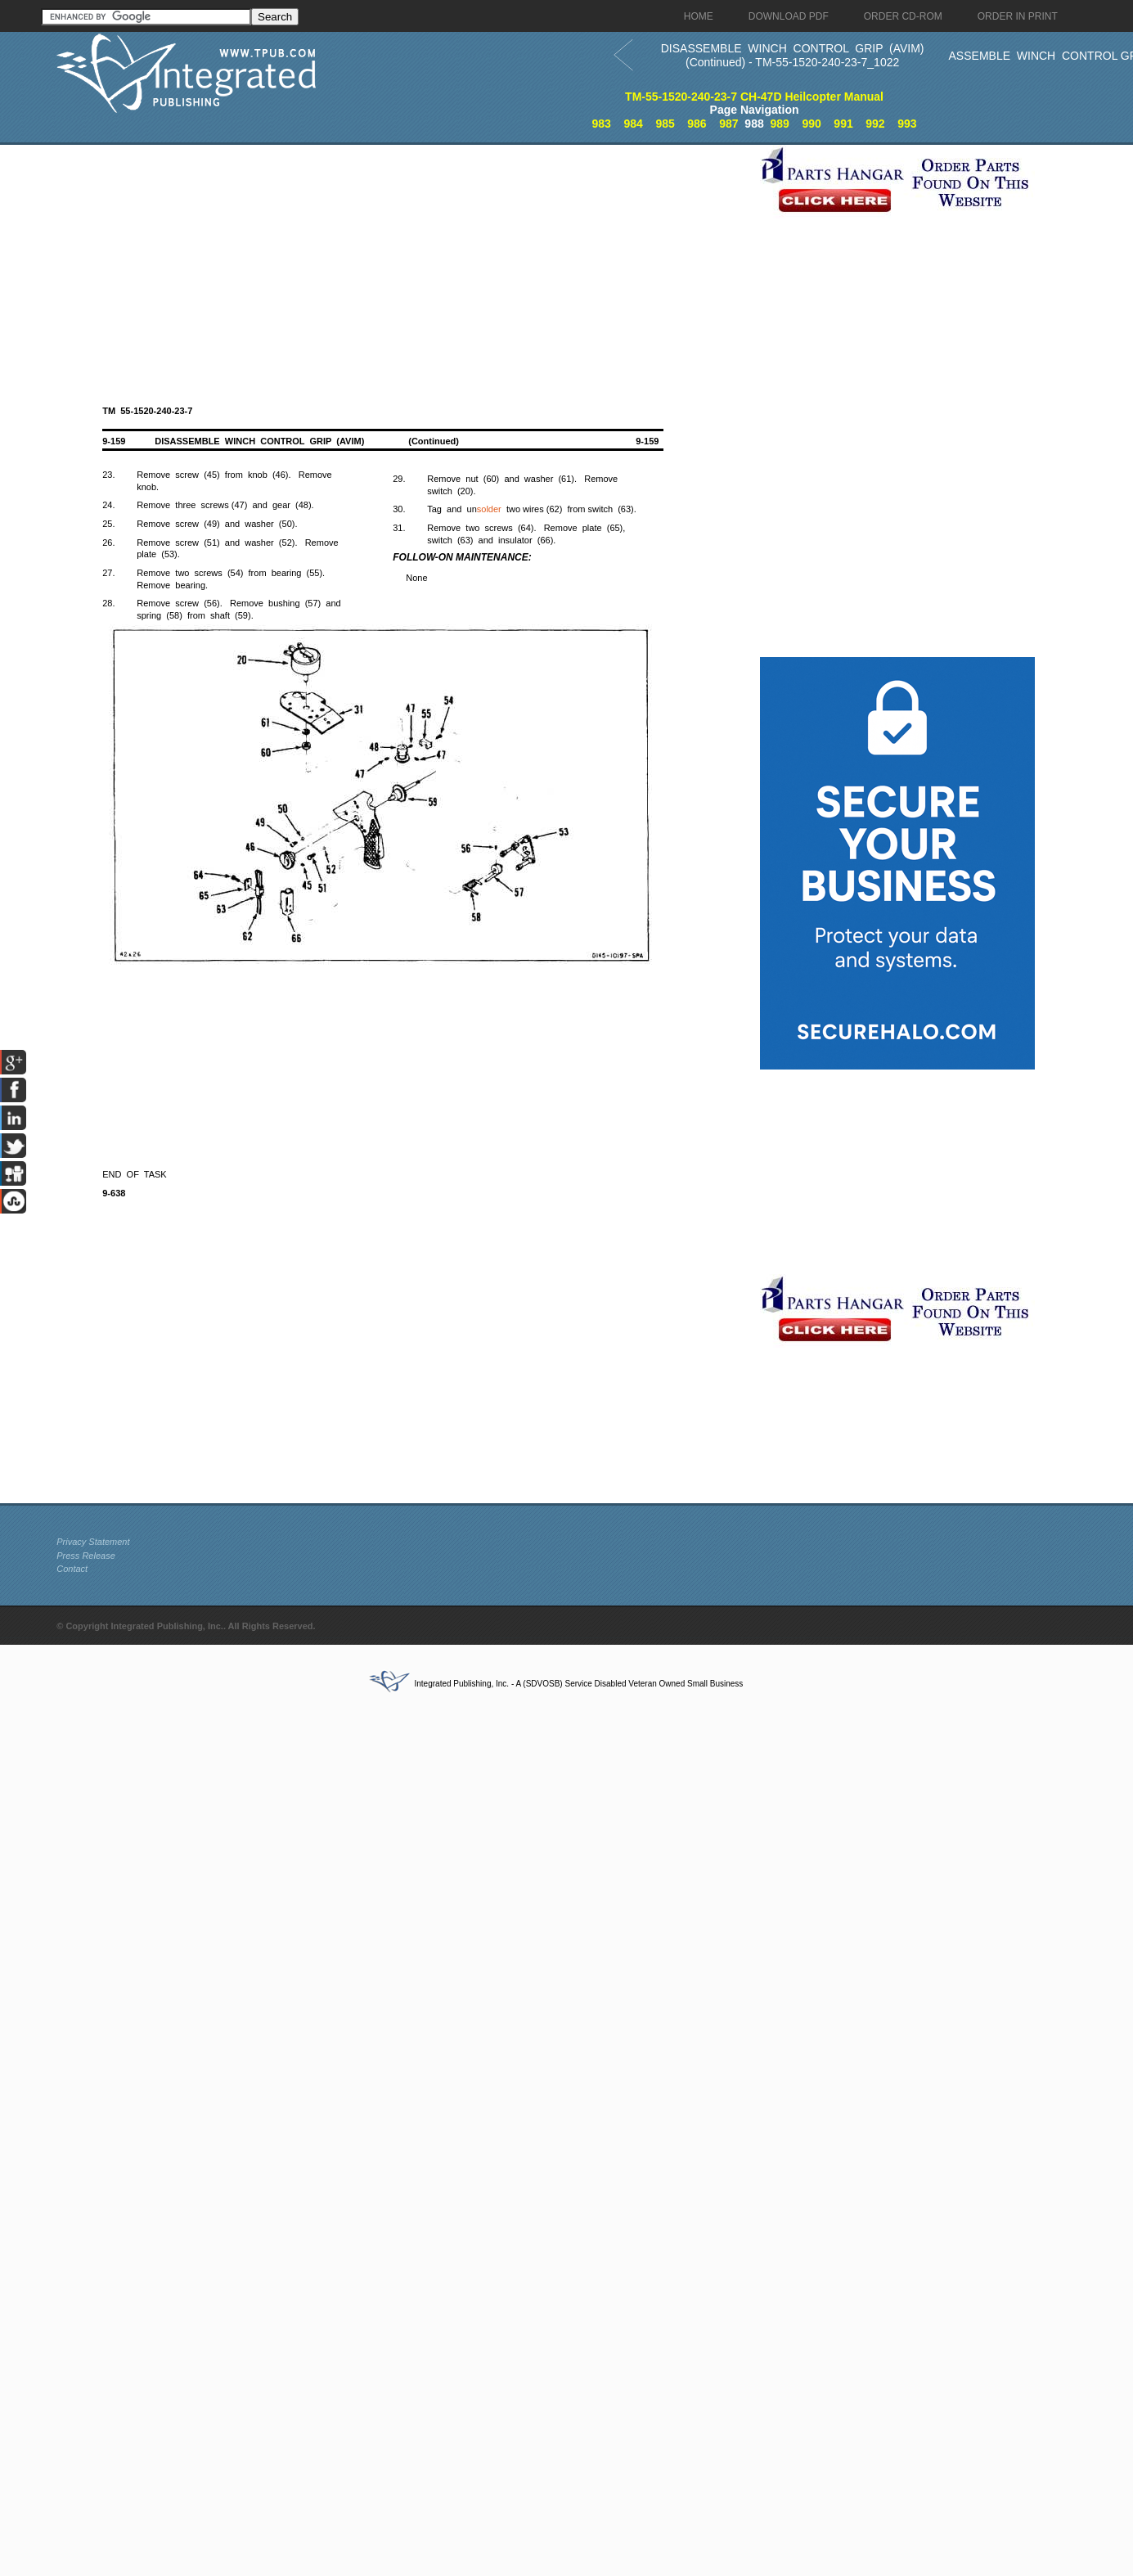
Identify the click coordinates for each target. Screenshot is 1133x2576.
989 (780, 123)
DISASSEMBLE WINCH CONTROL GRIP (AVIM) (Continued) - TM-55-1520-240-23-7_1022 (792, 55)
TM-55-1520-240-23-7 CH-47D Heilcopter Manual (754, 96)
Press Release (85, 1555)
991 (843, 123)
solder (489, 509)
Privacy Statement (92, 1542)
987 (728, 123)
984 (632, 123)
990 (811, 123)
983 (601, 123)
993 (906, 123)
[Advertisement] (404, 259)
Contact (72, 1569)
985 (664, 123)
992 (874, 123)
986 (696, 123)
